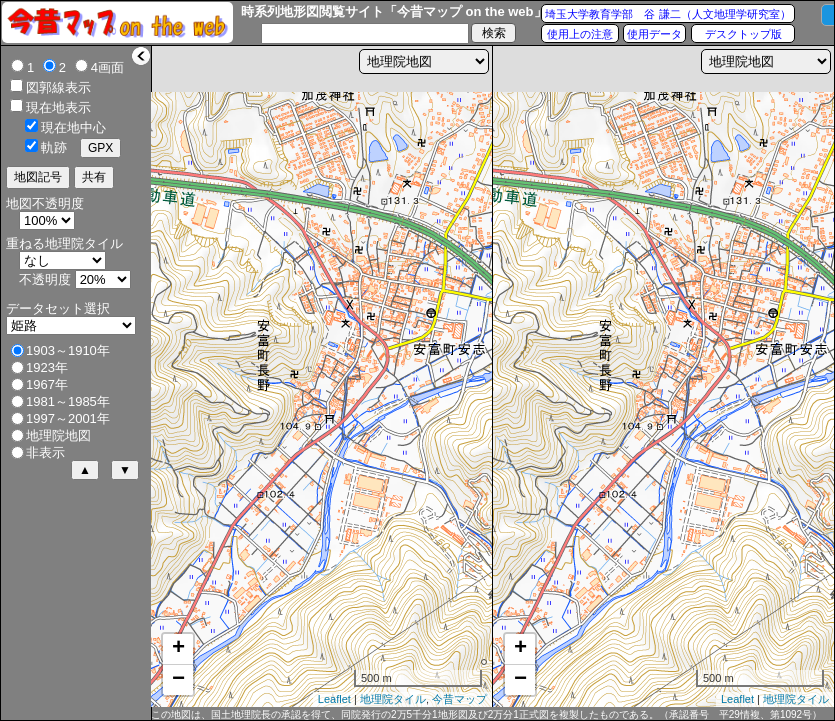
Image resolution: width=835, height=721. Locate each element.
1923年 (47, 367)
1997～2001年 (68, 418)
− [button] (178, 680)
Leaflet (334, 699)
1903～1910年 (68, 350)
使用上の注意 (580, 34)
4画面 (107, 67)
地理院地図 (58, 435)
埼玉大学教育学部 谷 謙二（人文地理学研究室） (667, 14)
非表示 (45, 452)
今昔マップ (459, 699)
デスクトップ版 (743, 34)
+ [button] (178, 649)
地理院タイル (393, 699)
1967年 (47, 384)
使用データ (654, 34)
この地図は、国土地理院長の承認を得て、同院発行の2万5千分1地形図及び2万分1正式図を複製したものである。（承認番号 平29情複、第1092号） (486, 714)
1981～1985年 (68, 401)
